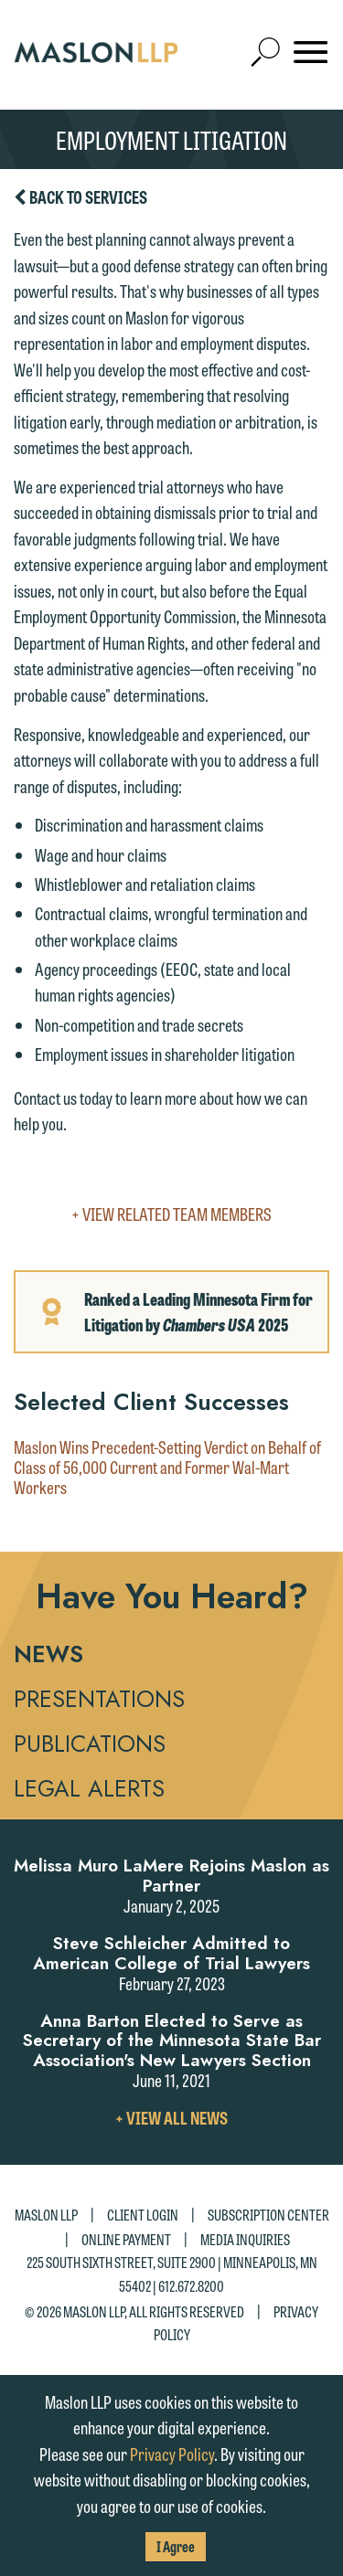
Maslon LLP (46, 2214)
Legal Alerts (89, 1788)
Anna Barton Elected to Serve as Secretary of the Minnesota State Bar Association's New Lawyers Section (172, 2041)
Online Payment (126, 2239)
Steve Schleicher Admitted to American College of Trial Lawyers (171, 1953)
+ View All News (171, 2117)
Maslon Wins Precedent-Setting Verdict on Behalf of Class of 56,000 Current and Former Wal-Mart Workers (167, 1467)
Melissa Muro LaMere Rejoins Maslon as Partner (171, 1875)
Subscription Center (268, 2214)
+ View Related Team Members (171, 1213)
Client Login (142, 2214)
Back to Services (80, 197)
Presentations (99, 1698)
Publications (90, 1743)
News (48, 1654)
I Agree (175, 2546)
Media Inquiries (245, 2239)
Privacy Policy (172, 2453)
